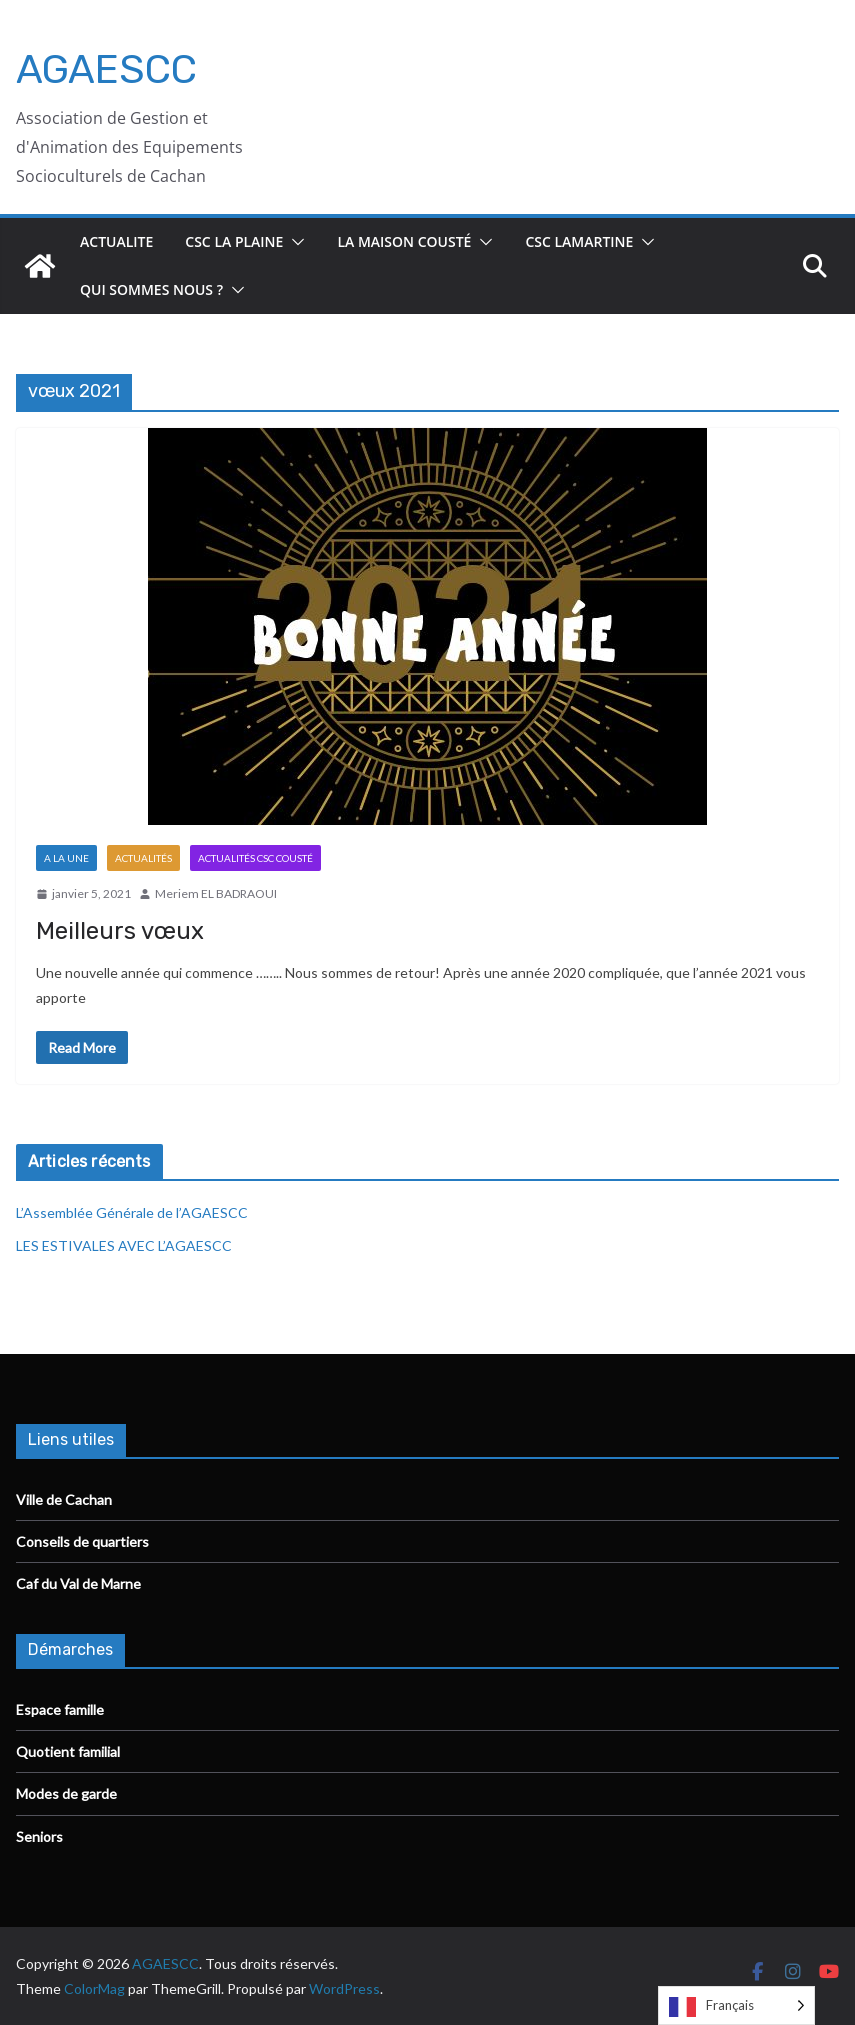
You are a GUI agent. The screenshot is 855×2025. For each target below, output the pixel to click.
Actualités (143, 858)
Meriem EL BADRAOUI (216, 893)
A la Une (66, 858)
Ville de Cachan (64, 1499)
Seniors (39, 1836)
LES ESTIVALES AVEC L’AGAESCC (124, 1245)
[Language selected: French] (736, 2005)
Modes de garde (66, 1793)
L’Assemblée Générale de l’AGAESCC (132, 1212)
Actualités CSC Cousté (255, 858)
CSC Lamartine (579, 241)
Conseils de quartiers (82, 1541)
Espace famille (60, 1709)
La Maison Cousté (404, 241)
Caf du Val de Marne (78, 1583)
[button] (294, 242)
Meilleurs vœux (120, 931)
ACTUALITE (116, 241)
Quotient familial (68, 1751)
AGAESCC (106, 69)
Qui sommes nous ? (151, 289)
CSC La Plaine (234, 241)
